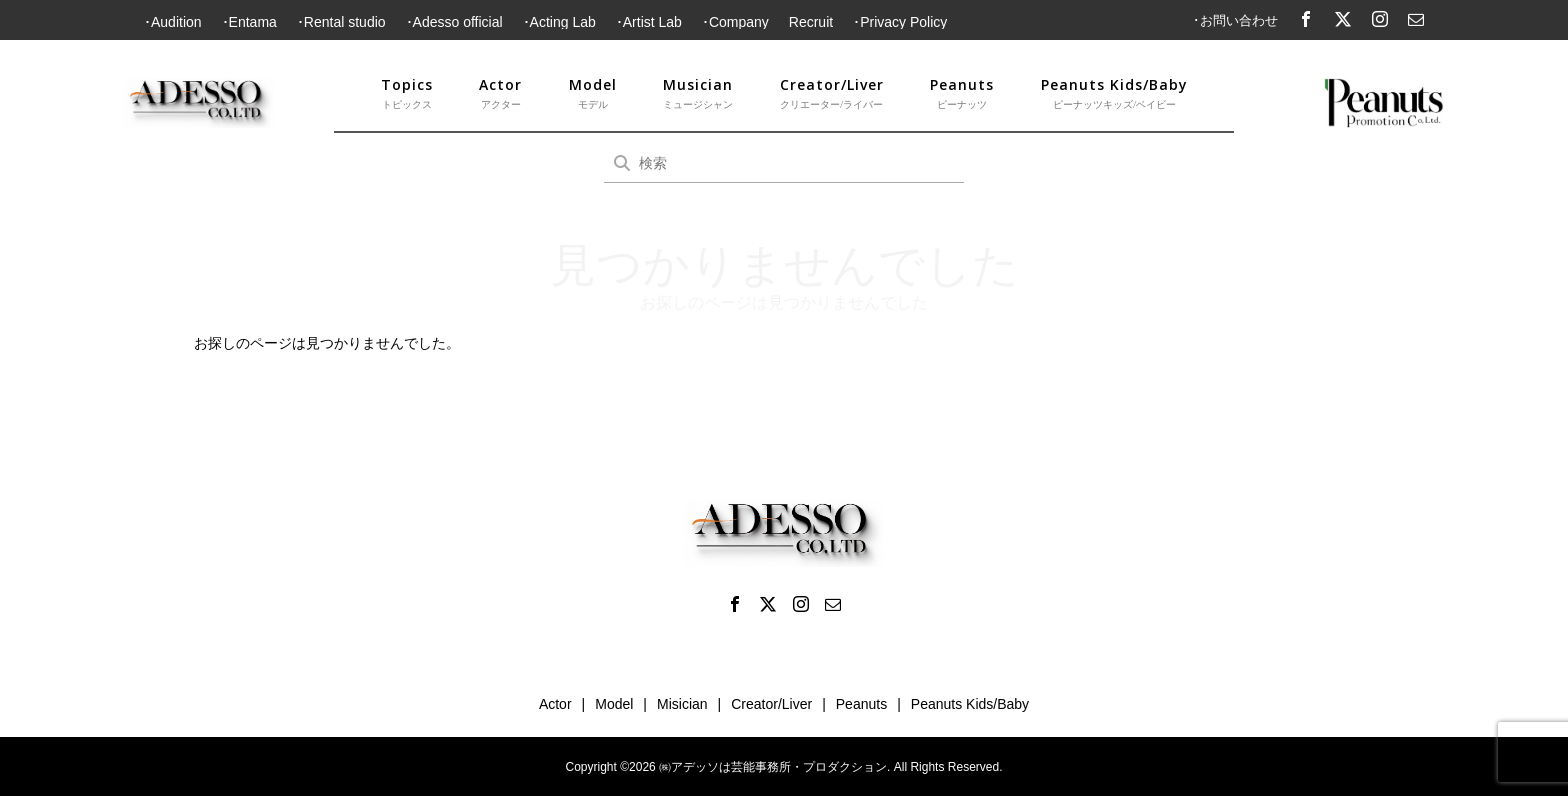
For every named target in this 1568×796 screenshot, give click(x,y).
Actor (500, 94)
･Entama (249, 22)
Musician (698, 94)
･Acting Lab (559, 22)
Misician (682, 704)
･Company (735, 22)
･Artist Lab (649, 22)
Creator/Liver (832, 94)
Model (593, 94)
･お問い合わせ (1235, 20)
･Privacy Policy (900, 22)
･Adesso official (454, 22)
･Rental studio (341, 22)
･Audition (173, 22)
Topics (407, 94)
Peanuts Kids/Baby (1114, 94)
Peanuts (962, 94)
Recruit (811, 22)
